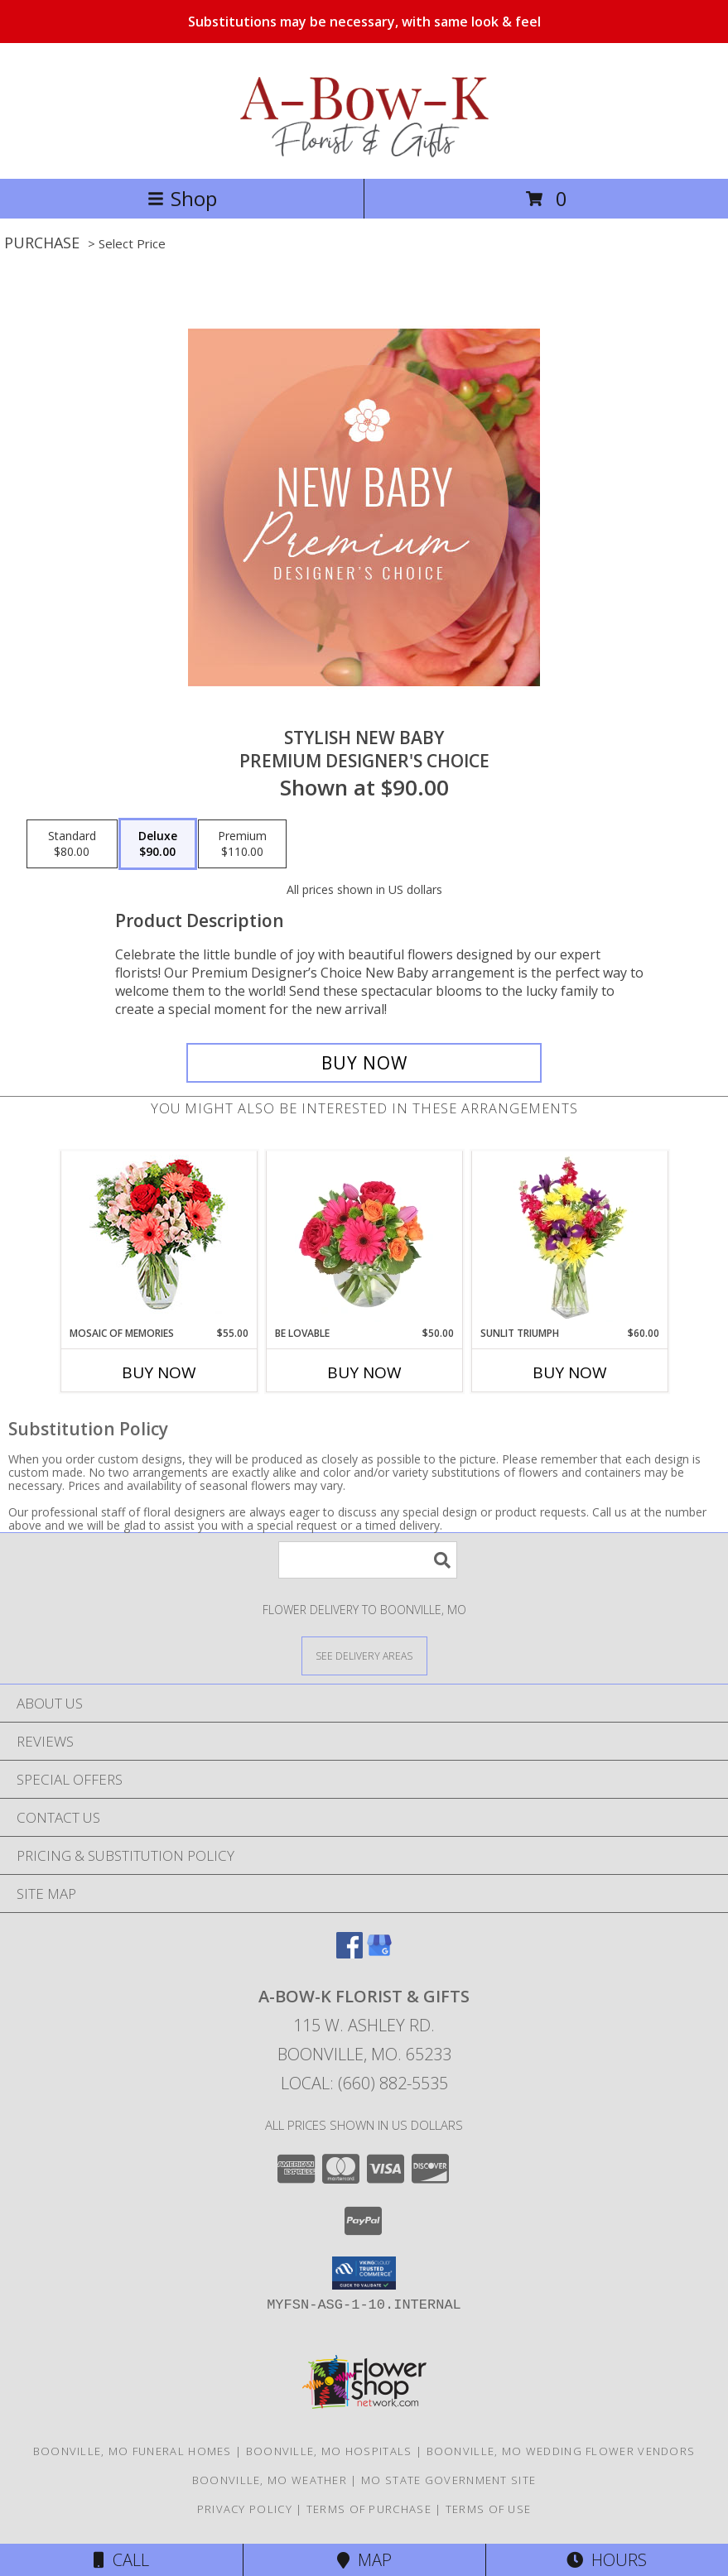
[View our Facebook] (349, 1953)
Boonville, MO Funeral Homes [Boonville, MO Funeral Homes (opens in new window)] (132, 2451)
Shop (182, 198)
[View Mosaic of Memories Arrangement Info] (158, 1239)
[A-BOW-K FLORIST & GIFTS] (364, 154)
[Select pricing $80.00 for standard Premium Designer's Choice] (72, 844)
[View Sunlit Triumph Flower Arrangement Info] (569, 1238)
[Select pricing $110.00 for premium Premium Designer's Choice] (242, 844)
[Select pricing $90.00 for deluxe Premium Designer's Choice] (158, 844)
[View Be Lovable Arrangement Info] (364, 1238)
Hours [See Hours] (606, 2560)
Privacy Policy (244, 2509)
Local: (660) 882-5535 (364, 2083)
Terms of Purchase (368, 2509)
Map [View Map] (364, 2560)
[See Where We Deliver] (364, 1655)
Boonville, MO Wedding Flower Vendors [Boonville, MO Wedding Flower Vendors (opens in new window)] (561, 2451)
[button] (364, 2273)
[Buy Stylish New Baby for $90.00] (364, 1063)
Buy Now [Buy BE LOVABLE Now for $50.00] (364, 1372)
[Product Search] (367, 1560)
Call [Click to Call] (121, 2560)
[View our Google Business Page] (379, 1953)
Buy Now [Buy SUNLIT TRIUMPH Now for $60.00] (570, 1372)
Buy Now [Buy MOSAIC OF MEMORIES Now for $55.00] (159, 1372)
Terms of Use (489, 2509)
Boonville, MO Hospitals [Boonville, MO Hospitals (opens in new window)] (329, 2451)
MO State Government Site (448, 2480)
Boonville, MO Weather (269, 2480)
